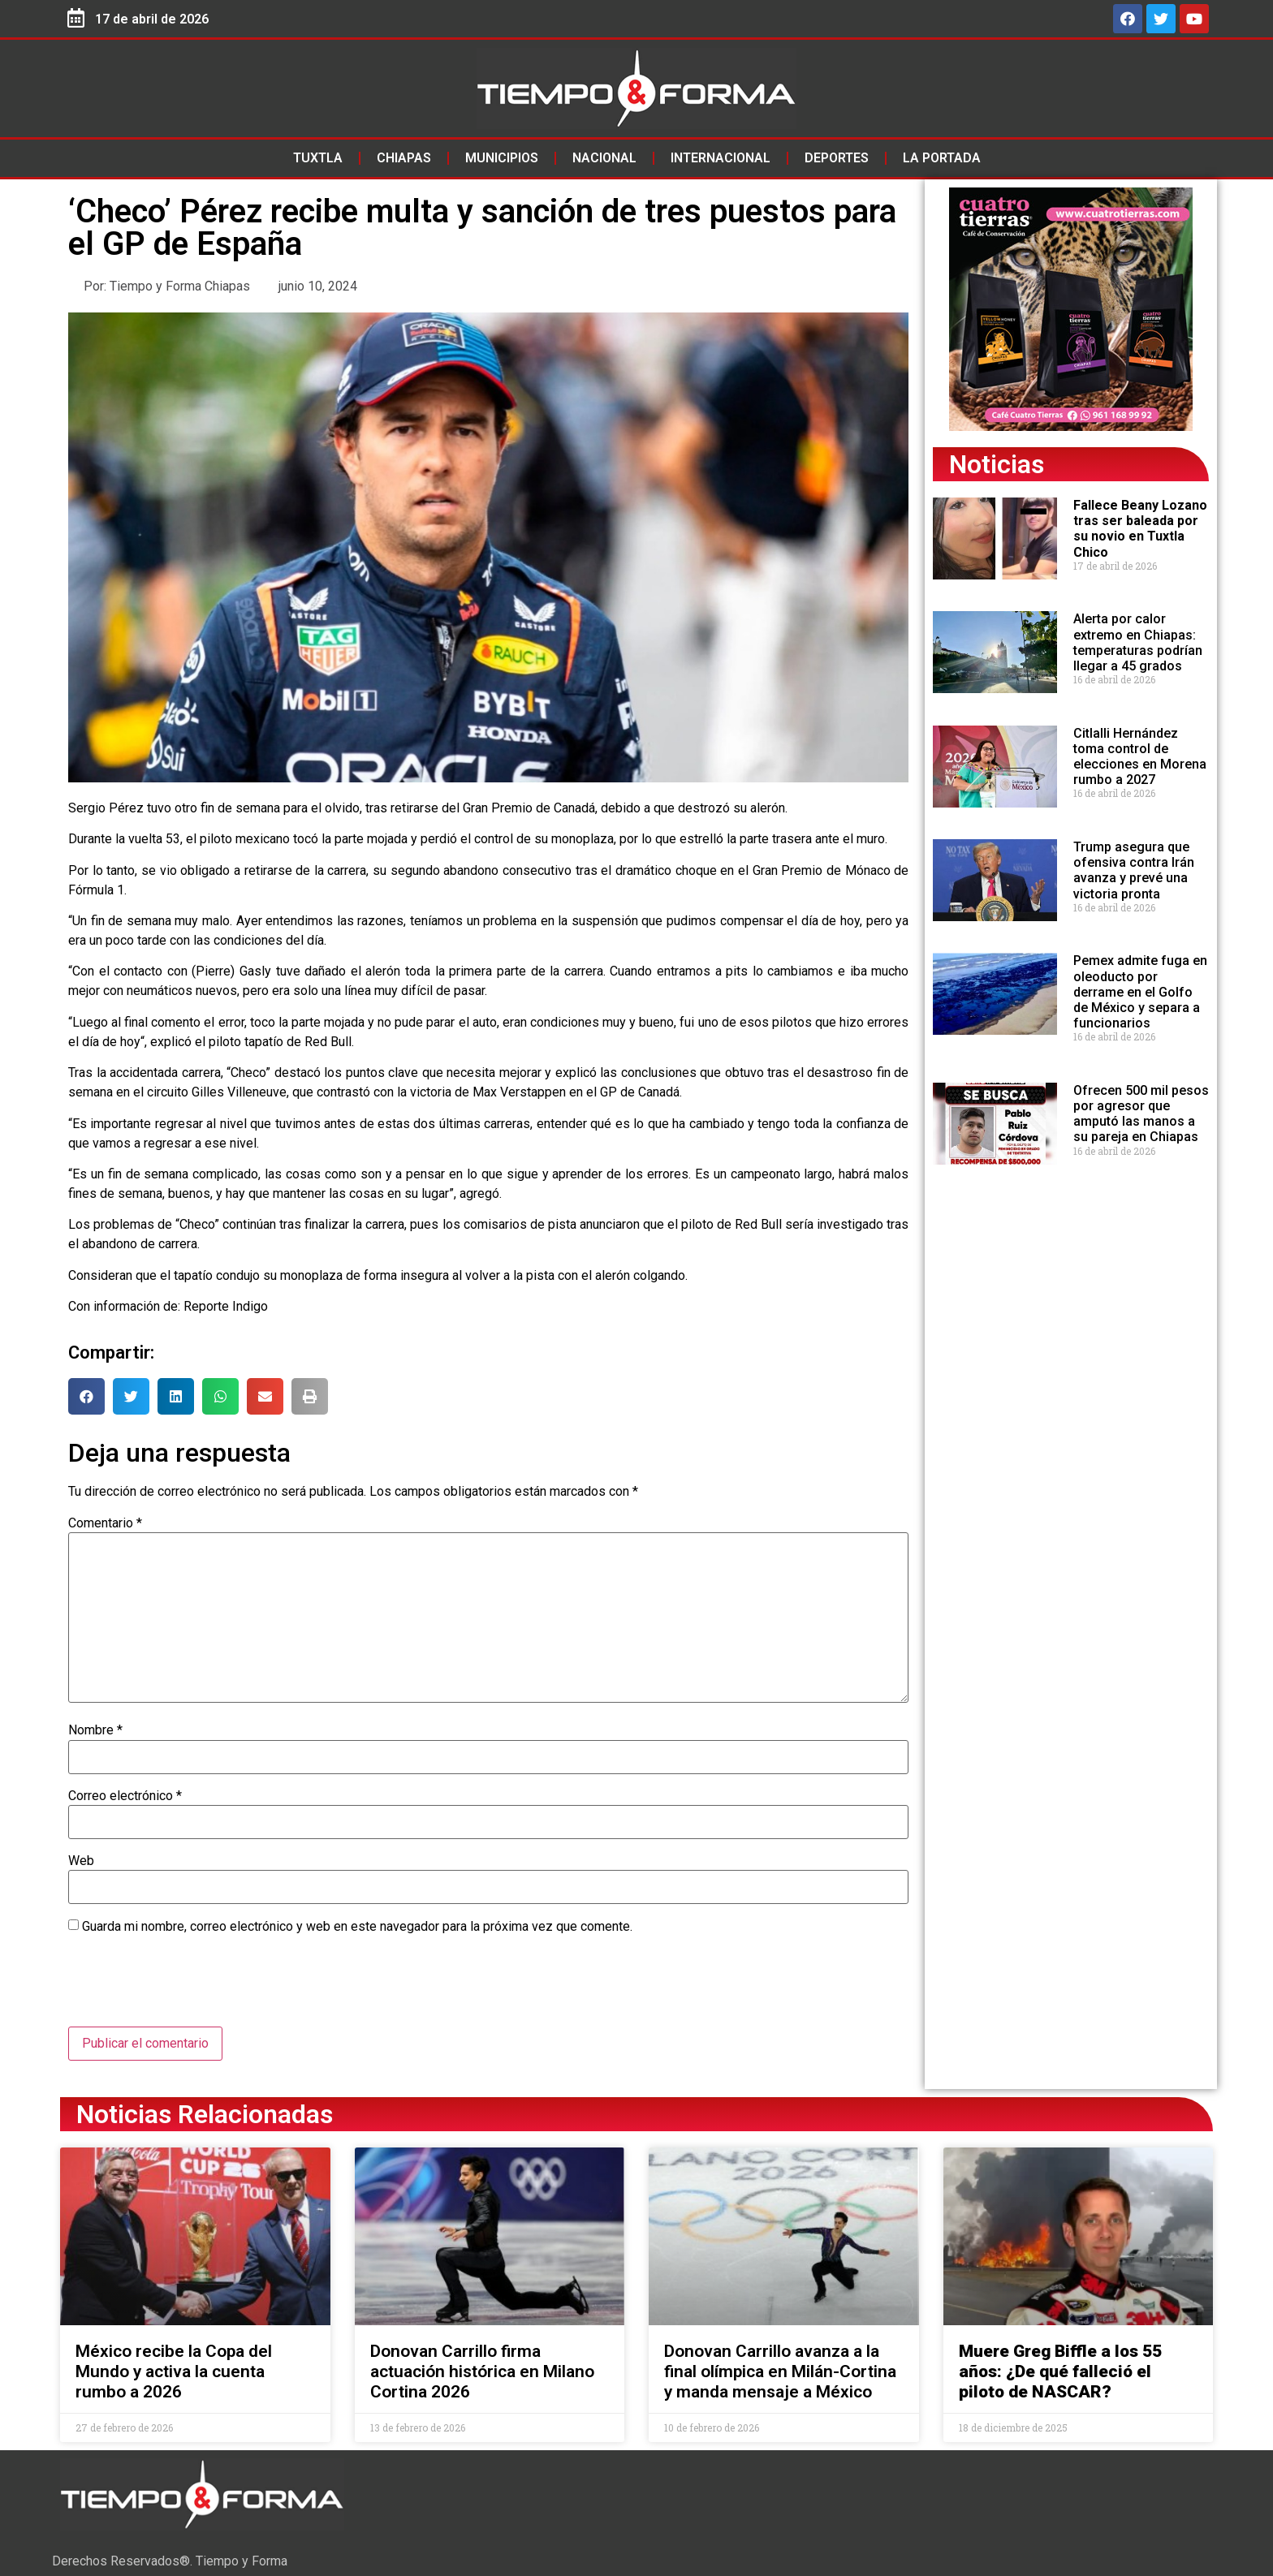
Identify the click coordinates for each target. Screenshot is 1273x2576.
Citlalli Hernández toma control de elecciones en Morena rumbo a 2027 (1139, 757)
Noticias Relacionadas (204, 2114)
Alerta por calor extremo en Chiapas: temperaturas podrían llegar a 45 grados (1137, 642)
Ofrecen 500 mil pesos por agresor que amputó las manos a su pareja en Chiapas (1141, 1114)
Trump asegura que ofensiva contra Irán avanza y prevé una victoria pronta (1133, 870)
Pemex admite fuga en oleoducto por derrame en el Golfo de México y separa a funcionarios (1140, 992)
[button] (86, 1396)
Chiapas (404, 158)
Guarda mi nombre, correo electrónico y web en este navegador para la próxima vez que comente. (357, 1926)
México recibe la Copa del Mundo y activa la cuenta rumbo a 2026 (174, 2371)
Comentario (105, 1523)
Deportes (837, 158)
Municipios (501, 158)
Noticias (996, 464)
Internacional (720, 158)
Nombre (95, 1730)
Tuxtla (318, 158)
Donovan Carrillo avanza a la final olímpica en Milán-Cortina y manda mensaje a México (780, 2371)
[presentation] (191, 1986)
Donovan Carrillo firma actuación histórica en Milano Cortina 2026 (482, 2371)
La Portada (942, 158)
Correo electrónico (125, 1796)
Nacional (604, 158)
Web (81, 1860)
